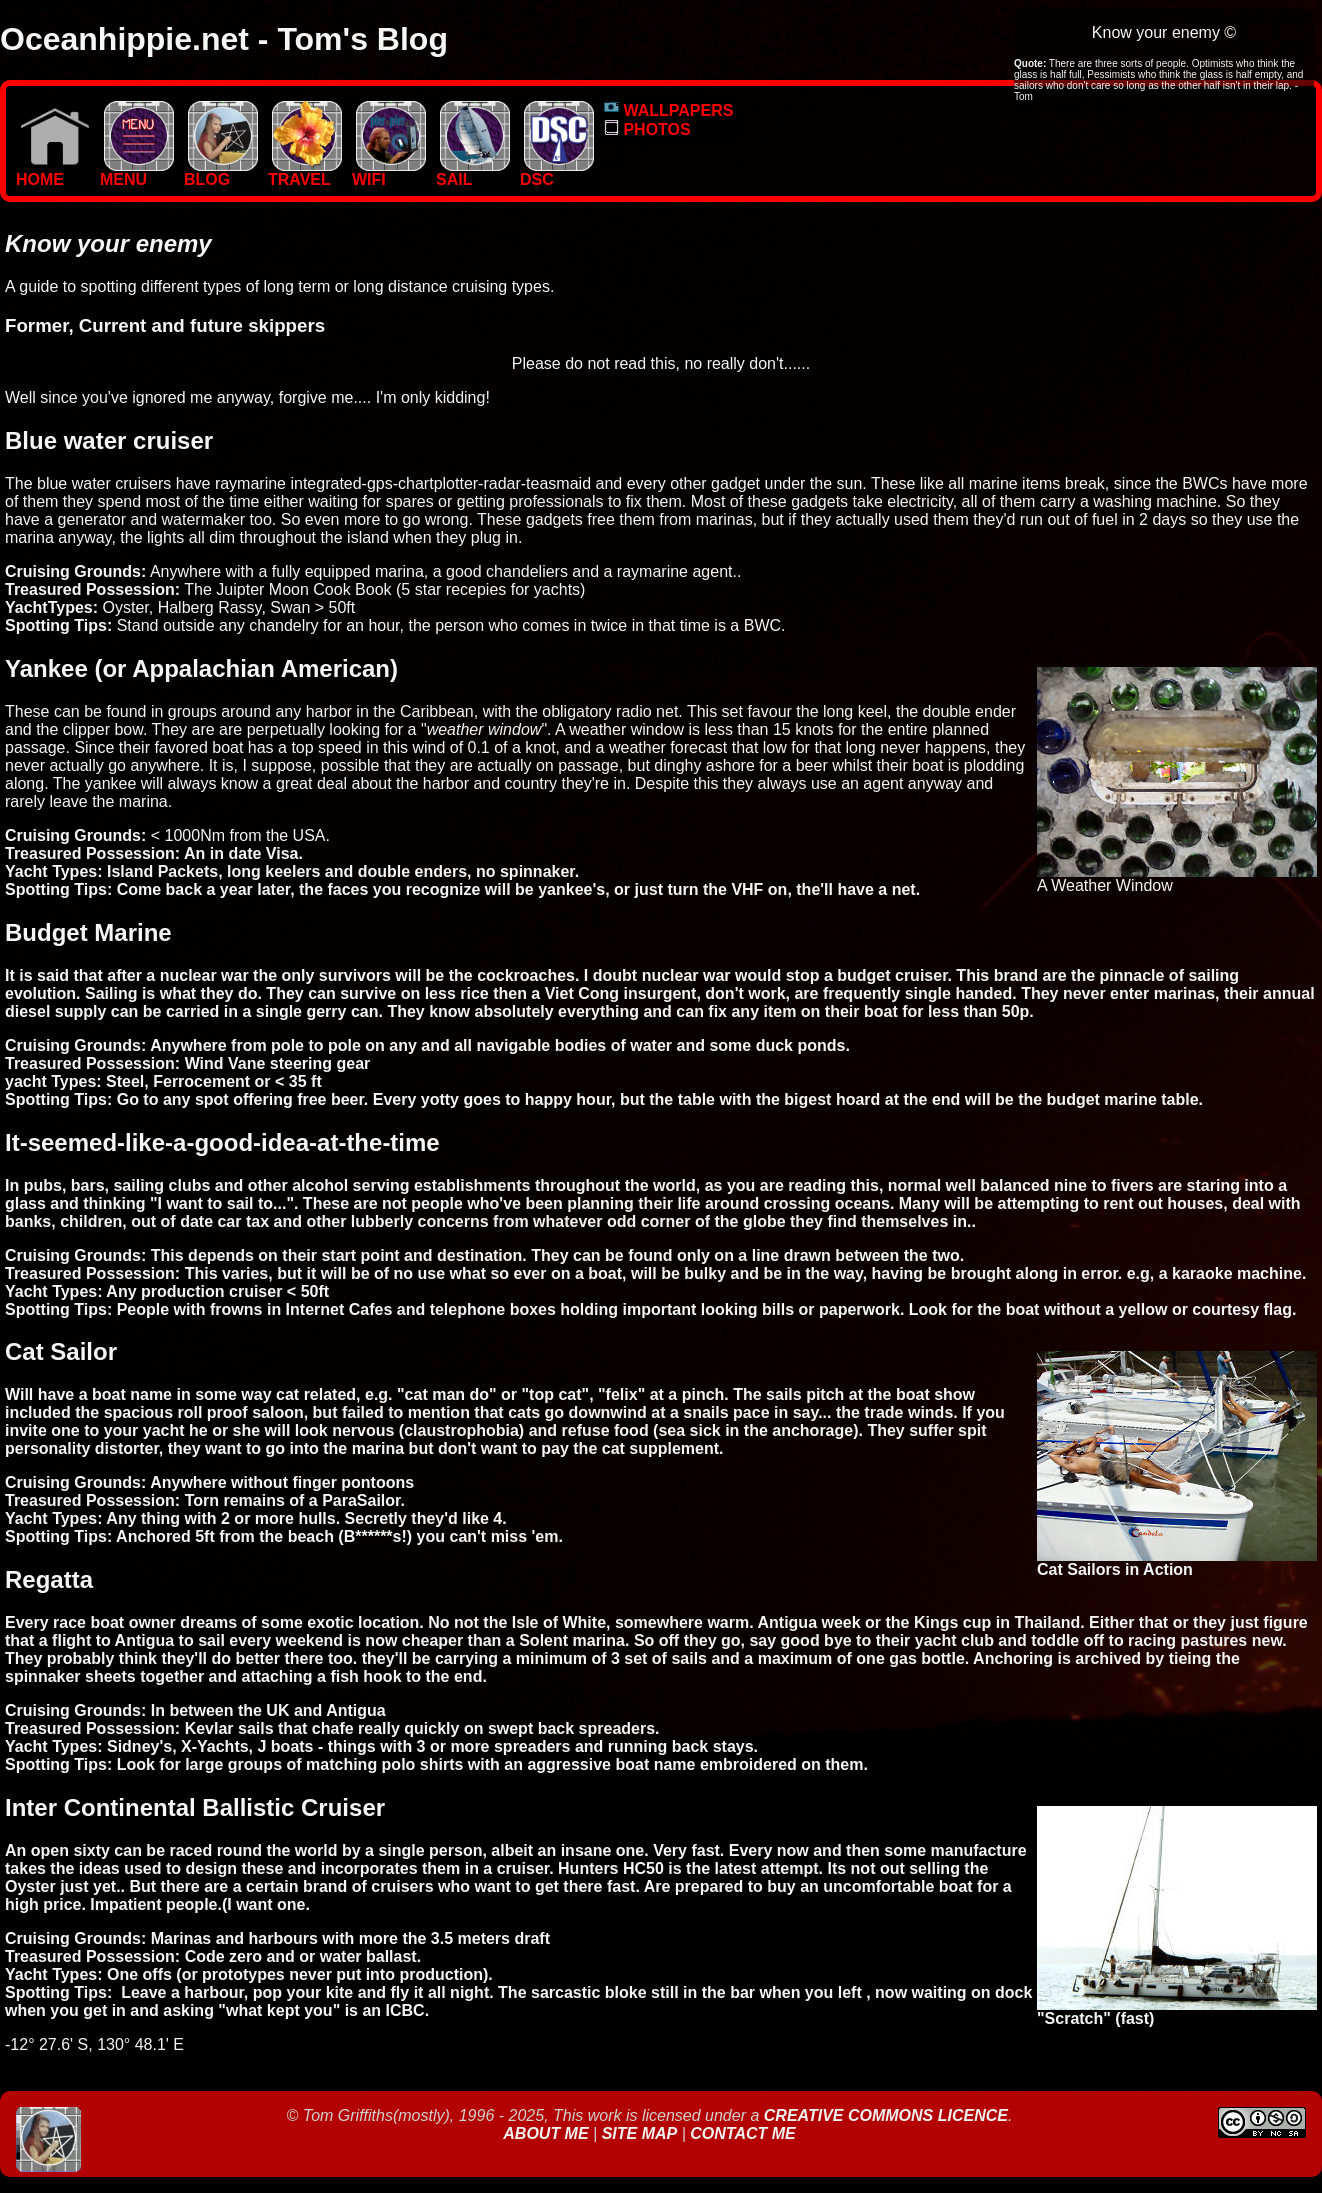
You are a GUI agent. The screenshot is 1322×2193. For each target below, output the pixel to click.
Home (53, 172)
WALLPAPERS (668, 110)
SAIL (473, 172)
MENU (137, 172)
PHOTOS (647, 129)
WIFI (389, 172)
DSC (557, 172)
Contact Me (742, 2133)
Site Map (640, 2133)
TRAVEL (305, 172)
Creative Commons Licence (886, 2115)
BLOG (221, 172)
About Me (548, 2133)
